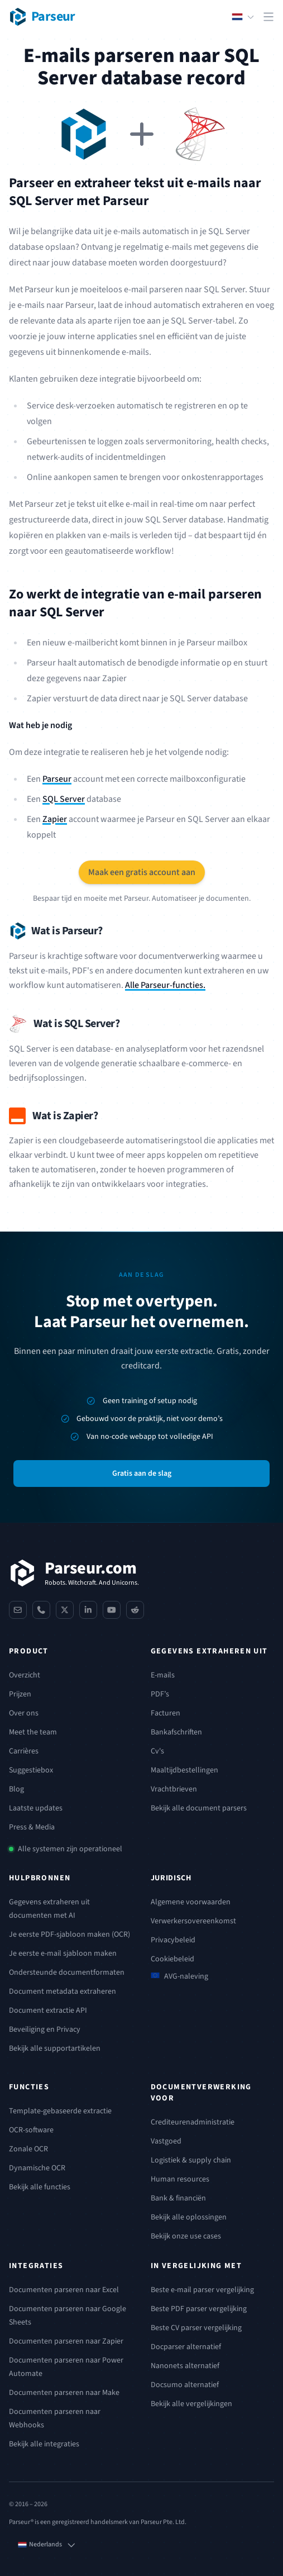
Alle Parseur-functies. (165, 985)
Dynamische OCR (37, 2168)
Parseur (56, 779)
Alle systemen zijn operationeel (70, 1849)
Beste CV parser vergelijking (196, 2327)
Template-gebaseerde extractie (60, 2111)
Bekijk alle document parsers (199, 1808)
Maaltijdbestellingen (184, 1770)
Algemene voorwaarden (191, 1902)
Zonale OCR (28, 2149)
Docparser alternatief (186, 2346)
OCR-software (31, 2130)
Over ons (24, 1713)
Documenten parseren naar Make (64, 2392)
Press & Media (32, 1827)
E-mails (163, 1675)
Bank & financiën (178, 2198)
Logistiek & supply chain (191, 2160)
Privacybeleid (173, 1940)
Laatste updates (36, 1808)
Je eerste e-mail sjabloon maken (63, 1953)
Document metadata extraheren (62, 1991)
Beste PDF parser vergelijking (199, 2308)
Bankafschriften (176, 1732)
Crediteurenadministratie (192, 2122)
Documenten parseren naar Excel (64, 2289)
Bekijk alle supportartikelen (54, 2048)
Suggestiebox (31, 1770)
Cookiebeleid (172, 1959)
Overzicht (24, 1675)
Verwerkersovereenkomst (193, 1921)
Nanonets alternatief (185, 2365)
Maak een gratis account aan (141, 872)
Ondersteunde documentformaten (66, 1972)
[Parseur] (74, 1573)
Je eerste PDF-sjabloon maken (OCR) (69, 1934)
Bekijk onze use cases (186, 2236)
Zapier (54, 819)
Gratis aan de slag (141, 1473)
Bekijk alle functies (39, 2187)
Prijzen (20, 1694)
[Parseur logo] (42, 17)
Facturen (165, 1713)
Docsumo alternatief (185, 2384)
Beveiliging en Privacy (44, 2029)
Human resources (180, 2179)
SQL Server (63, 799)
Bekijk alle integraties (44, 2444)
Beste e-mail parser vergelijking (202, 2289)
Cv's (157, 1751)
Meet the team (33, 1732)
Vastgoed (166, 2141)
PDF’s (160, 1694)
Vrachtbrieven (174, 1789)
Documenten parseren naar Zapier (66, 2341)
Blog (16, 1789)
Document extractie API (48, 2010)
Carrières (24, 1751)
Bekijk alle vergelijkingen (191, 2403)
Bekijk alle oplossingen (189, 2217)
